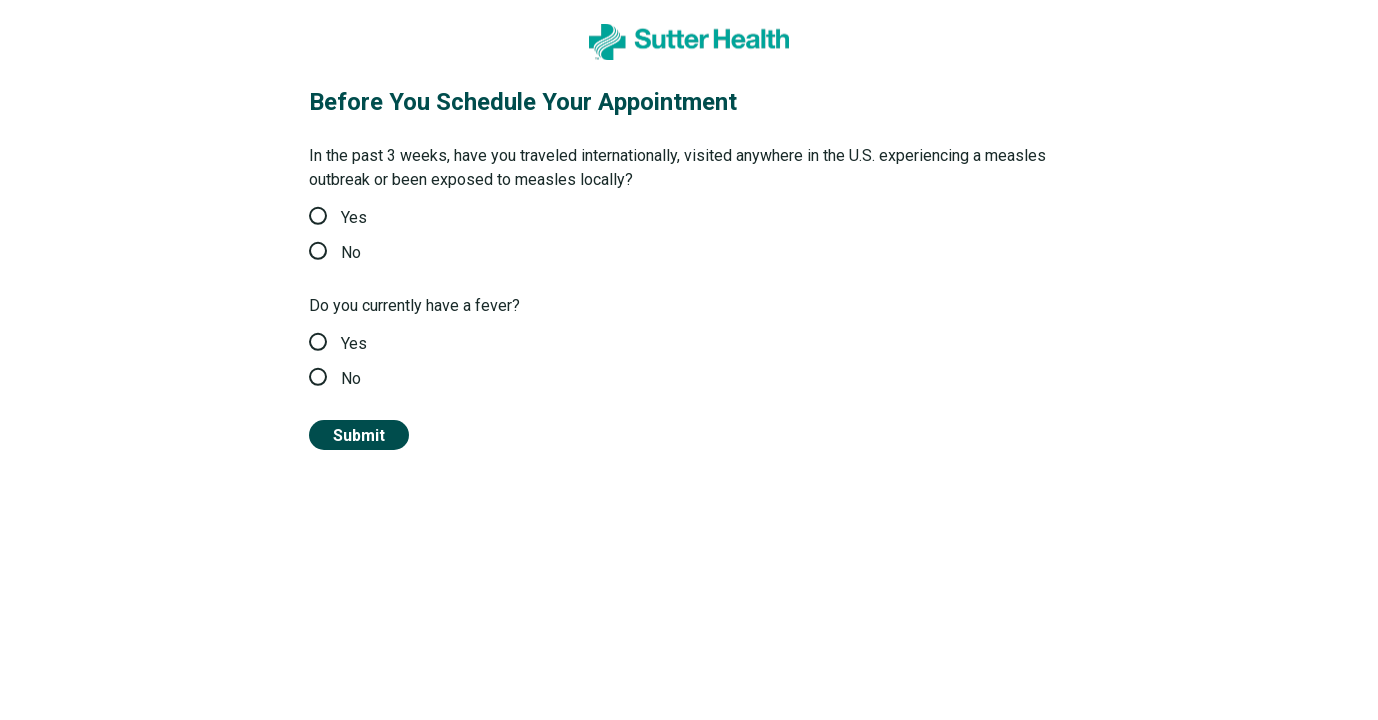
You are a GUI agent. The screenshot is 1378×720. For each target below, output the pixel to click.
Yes (338, 217)
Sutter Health (82, 32)
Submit (359, 435)
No (335, 252)
